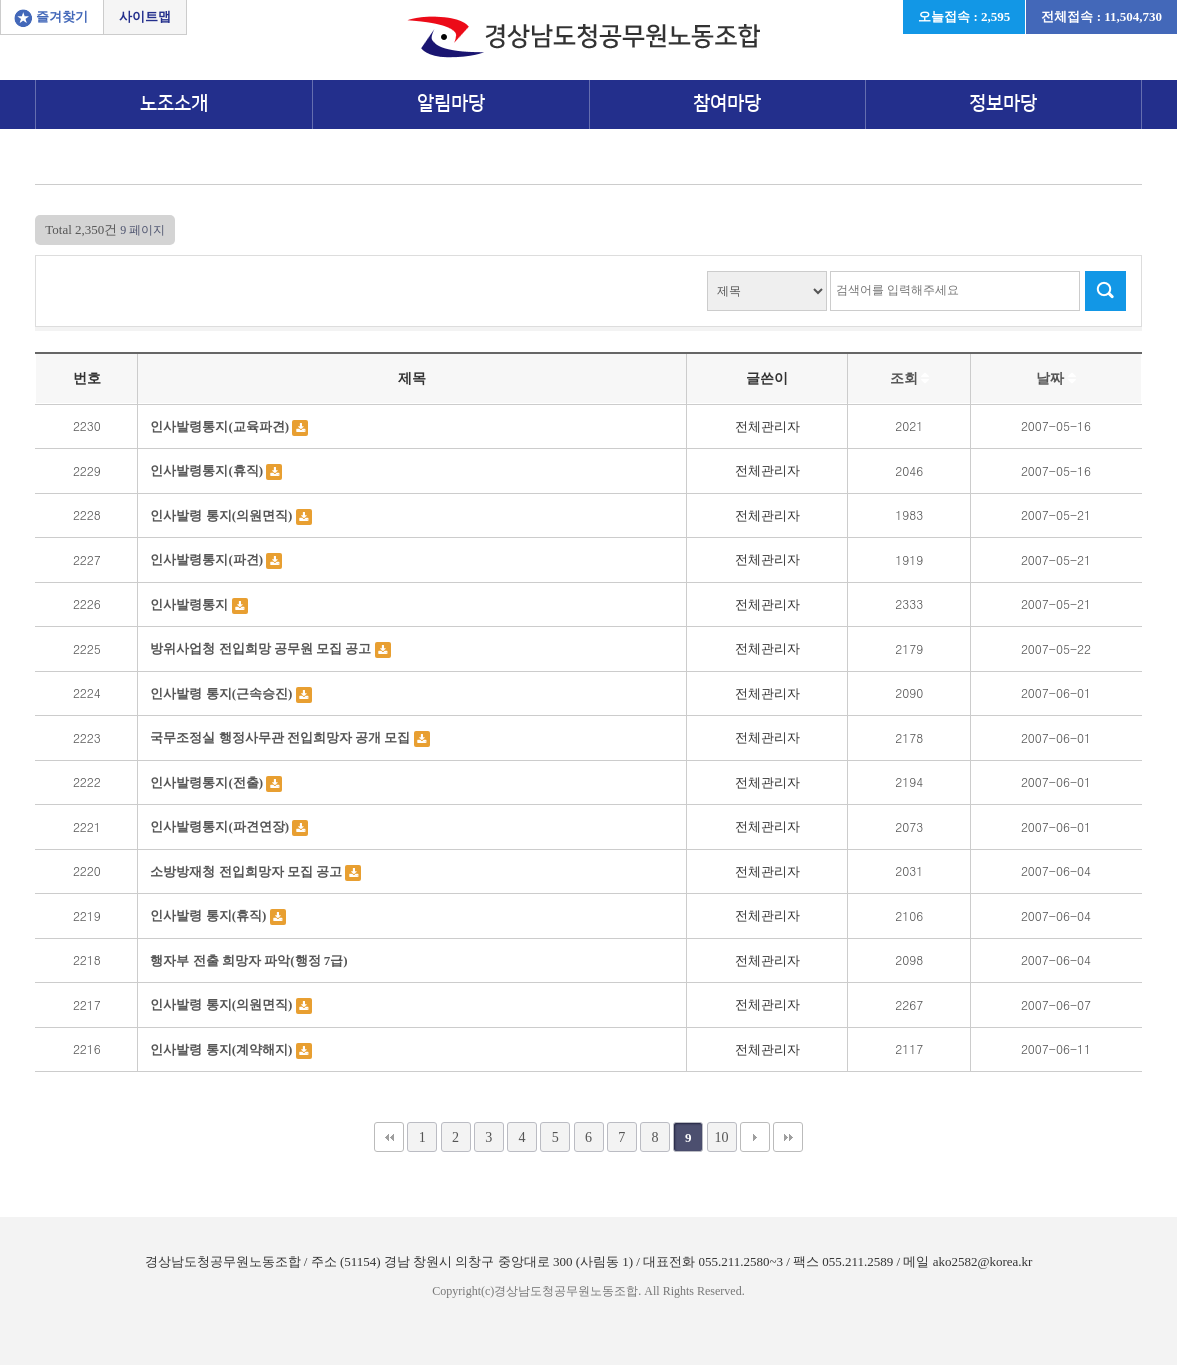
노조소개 (174, 103)
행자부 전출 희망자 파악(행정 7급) (248, 960)
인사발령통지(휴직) (208, 470)
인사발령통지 (190, 604)
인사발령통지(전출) (208, 782)
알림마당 (451, 103)
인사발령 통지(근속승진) (222, 693)
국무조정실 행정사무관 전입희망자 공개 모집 (281, 737)
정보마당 (1003, 103)
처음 (389, 1137)
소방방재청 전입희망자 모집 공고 (247, 871)
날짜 (1056, 378)
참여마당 (727, 103)
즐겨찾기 (62, 16)
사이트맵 (145, 16)
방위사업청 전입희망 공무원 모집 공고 (262, 648)
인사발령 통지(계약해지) (222, 1049)
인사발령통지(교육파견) (221, 426)
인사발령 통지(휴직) (209, 915)
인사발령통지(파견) (208, 559)
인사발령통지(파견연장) (221, 826)
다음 (755, 1137)
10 (721, 1137)
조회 (910, 378)
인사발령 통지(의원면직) (222, 515)
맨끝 (788, 1137)
